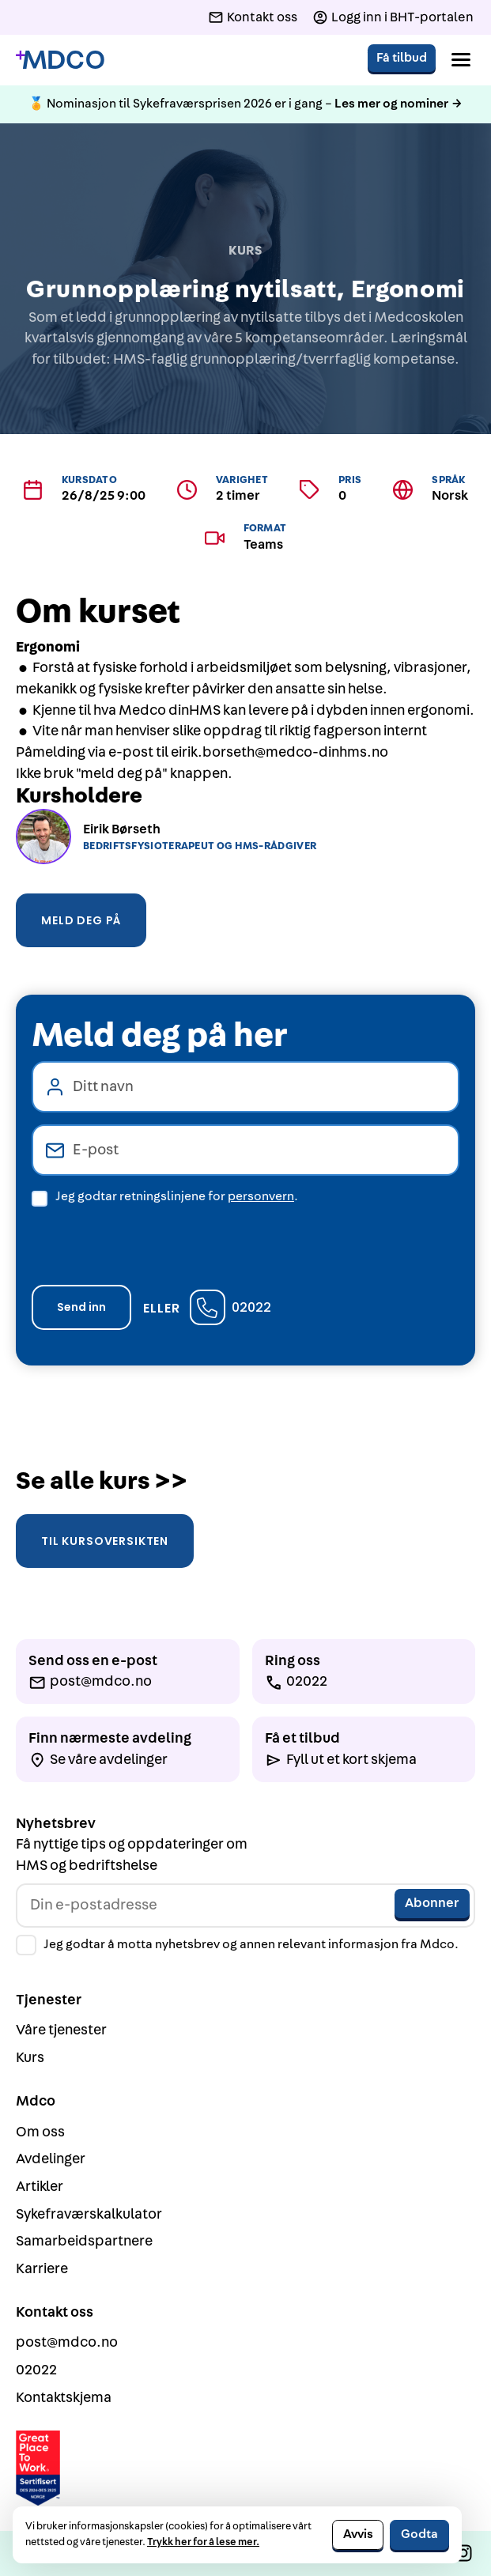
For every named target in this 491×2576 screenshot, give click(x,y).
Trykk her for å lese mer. (203, 2542)
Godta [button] (419, 2534)
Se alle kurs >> (101, 1481)
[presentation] (152, 1241)
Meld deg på (81, 920)
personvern (261, 1196)
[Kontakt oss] (253, 17)
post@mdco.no (67, 2342)
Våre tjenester (61, 2030)
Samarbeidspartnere (84, 2241)
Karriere (42, 2268)
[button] (461, 60)
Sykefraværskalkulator (89, 2214)
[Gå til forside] (60, 59)
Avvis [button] (358, 2534)
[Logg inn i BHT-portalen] (393, 17)
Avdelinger (50, 2158)
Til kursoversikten (104, 1541)
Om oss (40, 2132)
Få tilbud (401, 57)
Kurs (30, 2057)
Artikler (39, 2186)
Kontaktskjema (63, 2397)
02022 (251, 1307)
